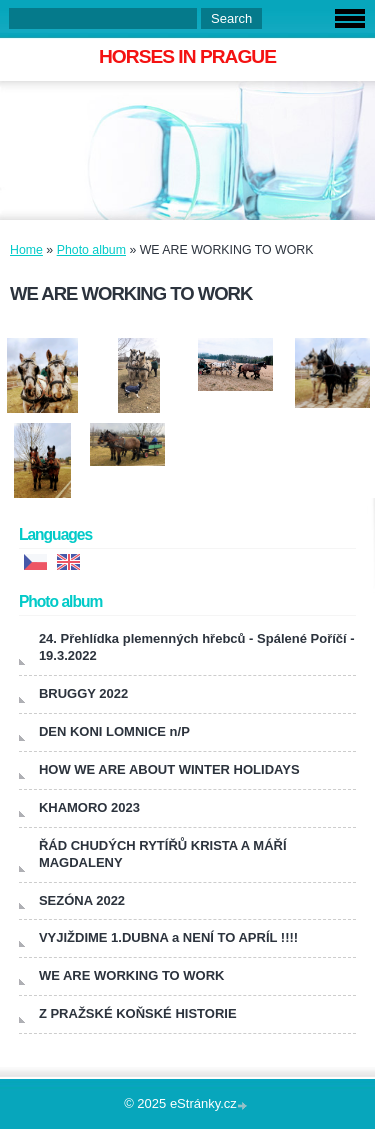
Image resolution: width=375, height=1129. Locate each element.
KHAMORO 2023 (89, 807)
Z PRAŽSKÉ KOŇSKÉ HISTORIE (138, 1013)
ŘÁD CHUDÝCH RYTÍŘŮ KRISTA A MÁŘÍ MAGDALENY (163, 854)
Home (26, 250)
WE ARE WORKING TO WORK (132, 975)
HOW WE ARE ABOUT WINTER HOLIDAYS (169, 769)
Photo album (91, 250)
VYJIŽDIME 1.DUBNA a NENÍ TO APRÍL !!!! (168, 937)
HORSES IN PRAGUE (187, 56)
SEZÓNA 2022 (82, 900)
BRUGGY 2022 (83, 693)
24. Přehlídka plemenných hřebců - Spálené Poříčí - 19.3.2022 (197, 647)
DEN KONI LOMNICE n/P (114, 731)
